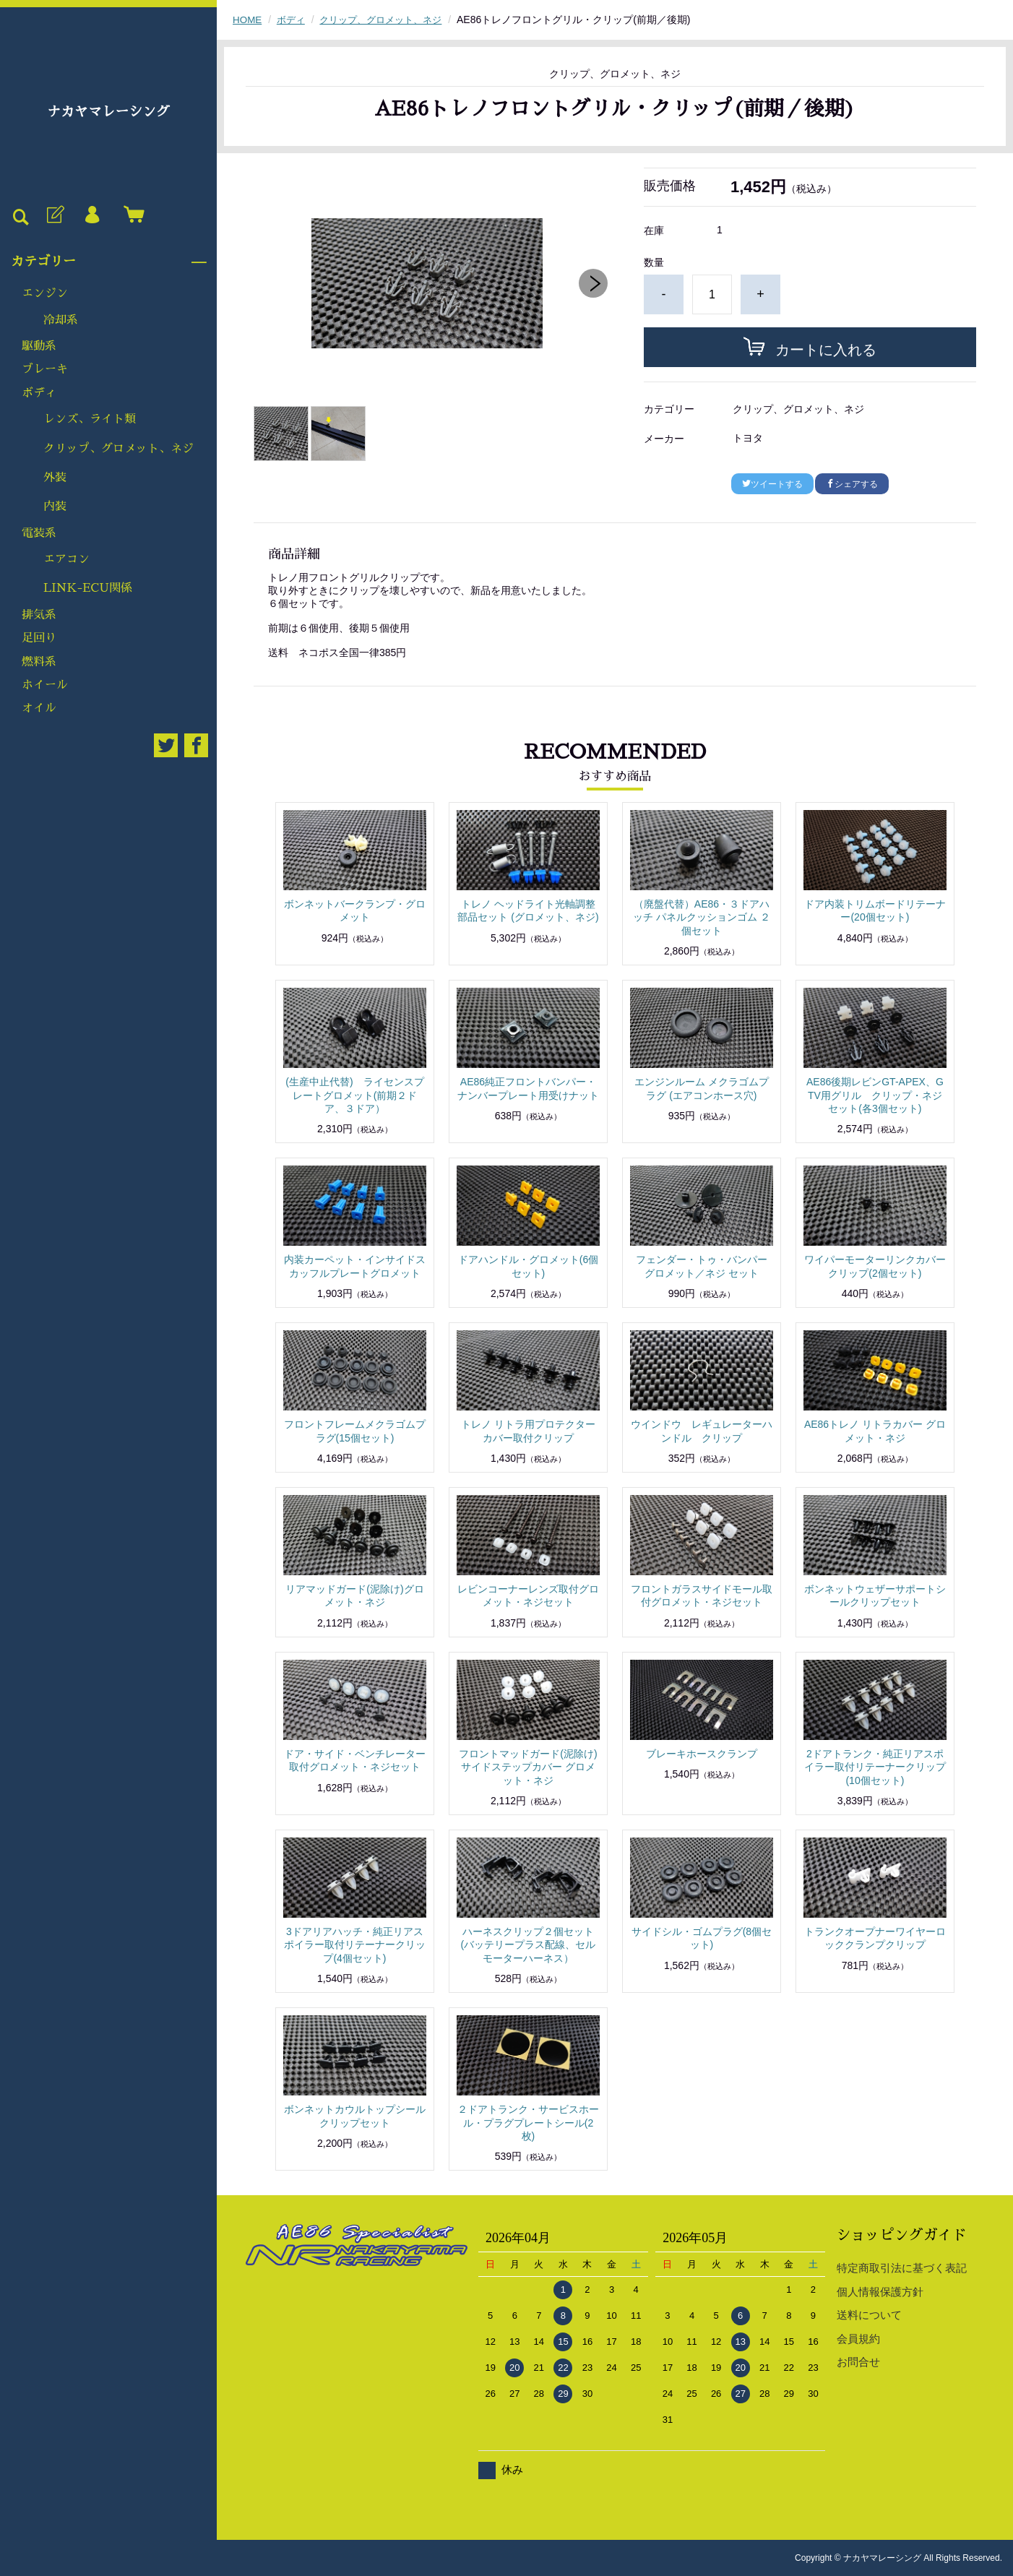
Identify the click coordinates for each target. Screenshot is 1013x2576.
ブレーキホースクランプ (701, 1753)
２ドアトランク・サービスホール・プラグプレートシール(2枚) (528, 2122)
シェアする (852, 484)
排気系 (39, 615)
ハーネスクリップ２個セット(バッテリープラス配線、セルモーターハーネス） (528, 1944)
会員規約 (858, 2338)
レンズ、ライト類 (89, 419)
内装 (54, 506)
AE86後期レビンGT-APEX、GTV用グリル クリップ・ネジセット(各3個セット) (875, 1094)
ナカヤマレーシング (108, 112)
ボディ (39, 393)
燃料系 (39, 662)
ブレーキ (45, 369)
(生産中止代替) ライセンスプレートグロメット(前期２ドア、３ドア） (354, 1094)
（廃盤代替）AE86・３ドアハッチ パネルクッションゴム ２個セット (701, 917)
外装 (54, 477)
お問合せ (858, 2362)
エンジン (45, 293)
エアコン (66, 559)
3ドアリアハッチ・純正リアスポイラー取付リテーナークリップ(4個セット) (355, 1944)
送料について (869, 2315)
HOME (248, 19)
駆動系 (39, 346)
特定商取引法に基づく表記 (902, 2268)
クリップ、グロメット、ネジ (118, 449)
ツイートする (772, 484)
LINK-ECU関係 (87, 588)
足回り (39, 638)
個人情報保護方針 (880, 2292)
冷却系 (60, 320)
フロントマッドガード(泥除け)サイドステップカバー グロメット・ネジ (528, 1766)
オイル (39, 708)
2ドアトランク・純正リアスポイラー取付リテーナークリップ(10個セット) (875, 1766)
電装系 (39, 533)
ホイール (45, 685)
